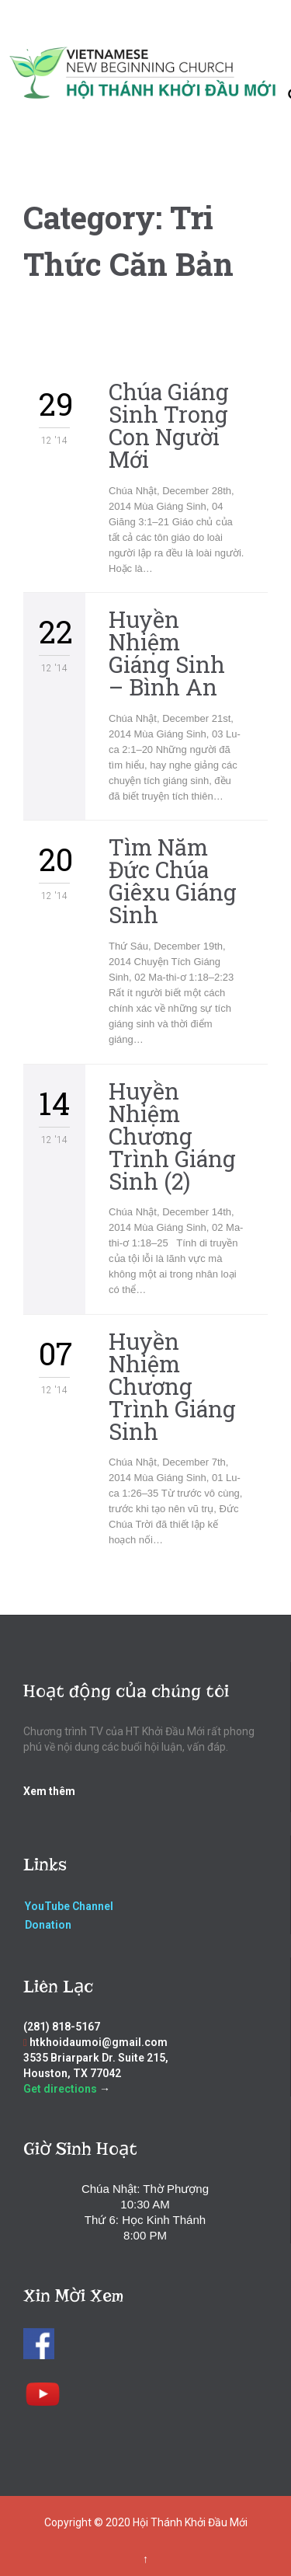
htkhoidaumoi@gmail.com (98, 2042)
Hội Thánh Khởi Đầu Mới (190, 2522)
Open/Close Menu (29, 46)
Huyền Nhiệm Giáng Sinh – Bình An (167, 653)
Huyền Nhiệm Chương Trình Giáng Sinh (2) (172, 1136)
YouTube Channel (69, 1906)
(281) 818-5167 (61, 2026)
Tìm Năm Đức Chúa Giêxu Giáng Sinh (173, 880)
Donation (48, 1925)
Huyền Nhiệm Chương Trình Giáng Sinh (172, 1386)
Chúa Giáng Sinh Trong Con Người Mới (169, 425)
